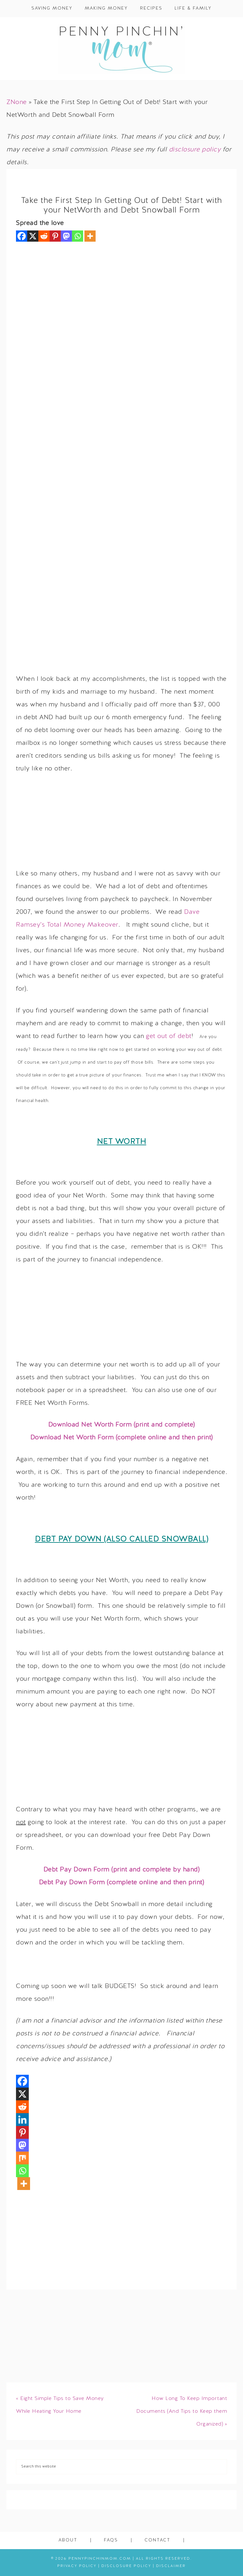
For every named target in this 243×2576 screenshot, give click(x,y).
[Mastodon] (66, 236)
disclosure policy (195, 149)
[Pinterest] (55, 236)
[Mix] (22, 2158)
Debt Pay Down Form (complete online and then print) (121, 1882)
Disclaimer (171, 2566)
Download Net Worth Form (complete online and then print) (121, 1437)
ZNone (16, 102)
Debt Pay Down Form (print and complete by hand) (121, 1869)
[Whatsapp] (77, 236)
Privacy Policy (77, 2566)
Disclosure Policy (126, 2566)
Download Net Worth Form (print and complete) (121, 1425)
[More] (90, 236)
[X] (32, 236)
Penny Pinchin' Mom (121, 49)
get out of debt (169, 1036)
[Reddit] (44, 236)
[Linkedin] (22, 2119)
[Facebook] (21, 236)
